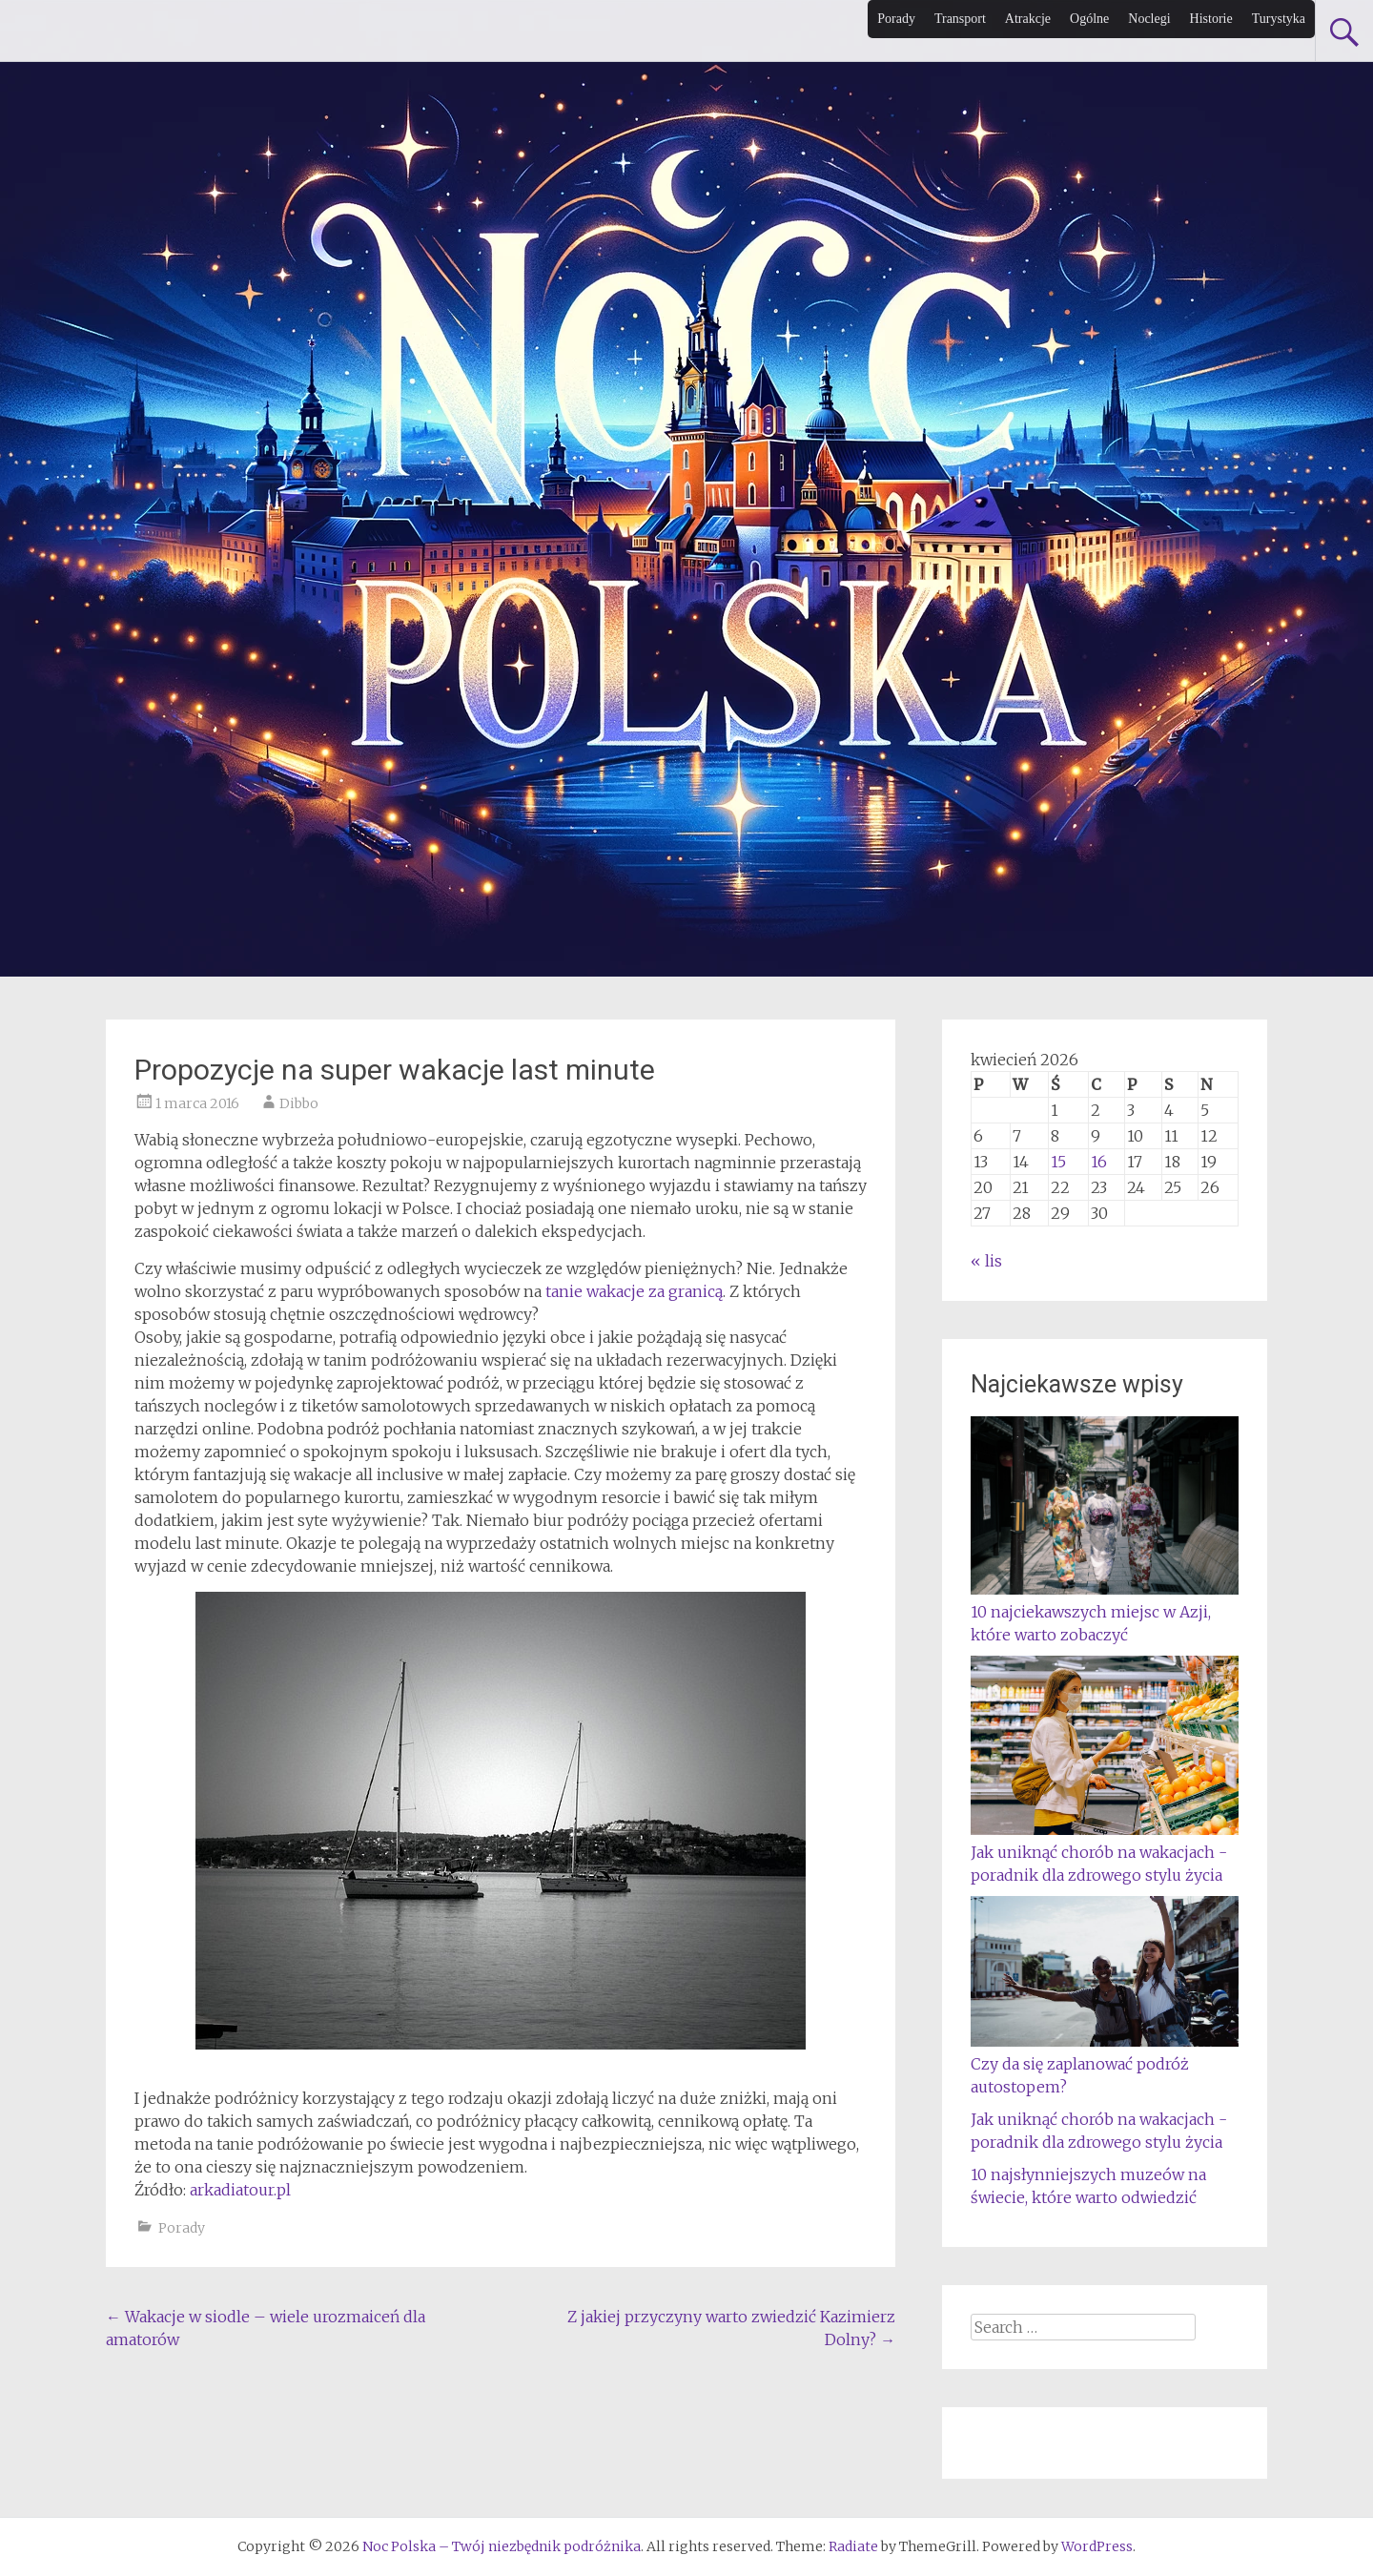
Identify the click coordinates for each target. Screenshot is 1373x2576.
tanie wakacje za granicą (634, 1291)
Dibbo (298, 1103)
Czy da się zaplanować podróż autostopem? (1105, 2063)
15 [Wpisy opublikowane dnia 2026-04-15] (1058, 1161)
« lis (986, 1260)
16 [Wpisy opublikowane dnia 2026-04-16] (1099, 1161)
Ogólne (1089, 18)
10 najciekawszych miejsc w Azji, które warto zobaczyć (1105, 1611)
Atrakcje (1028, 18)
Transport (960, 18)
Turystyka (1278, 18)
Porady (896, 18)
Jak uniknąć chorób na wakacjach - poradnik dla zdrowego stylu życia (1105, 1852)
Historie (1211, 18)
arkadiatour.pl (240, 2189)
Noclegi (1149, 18)
